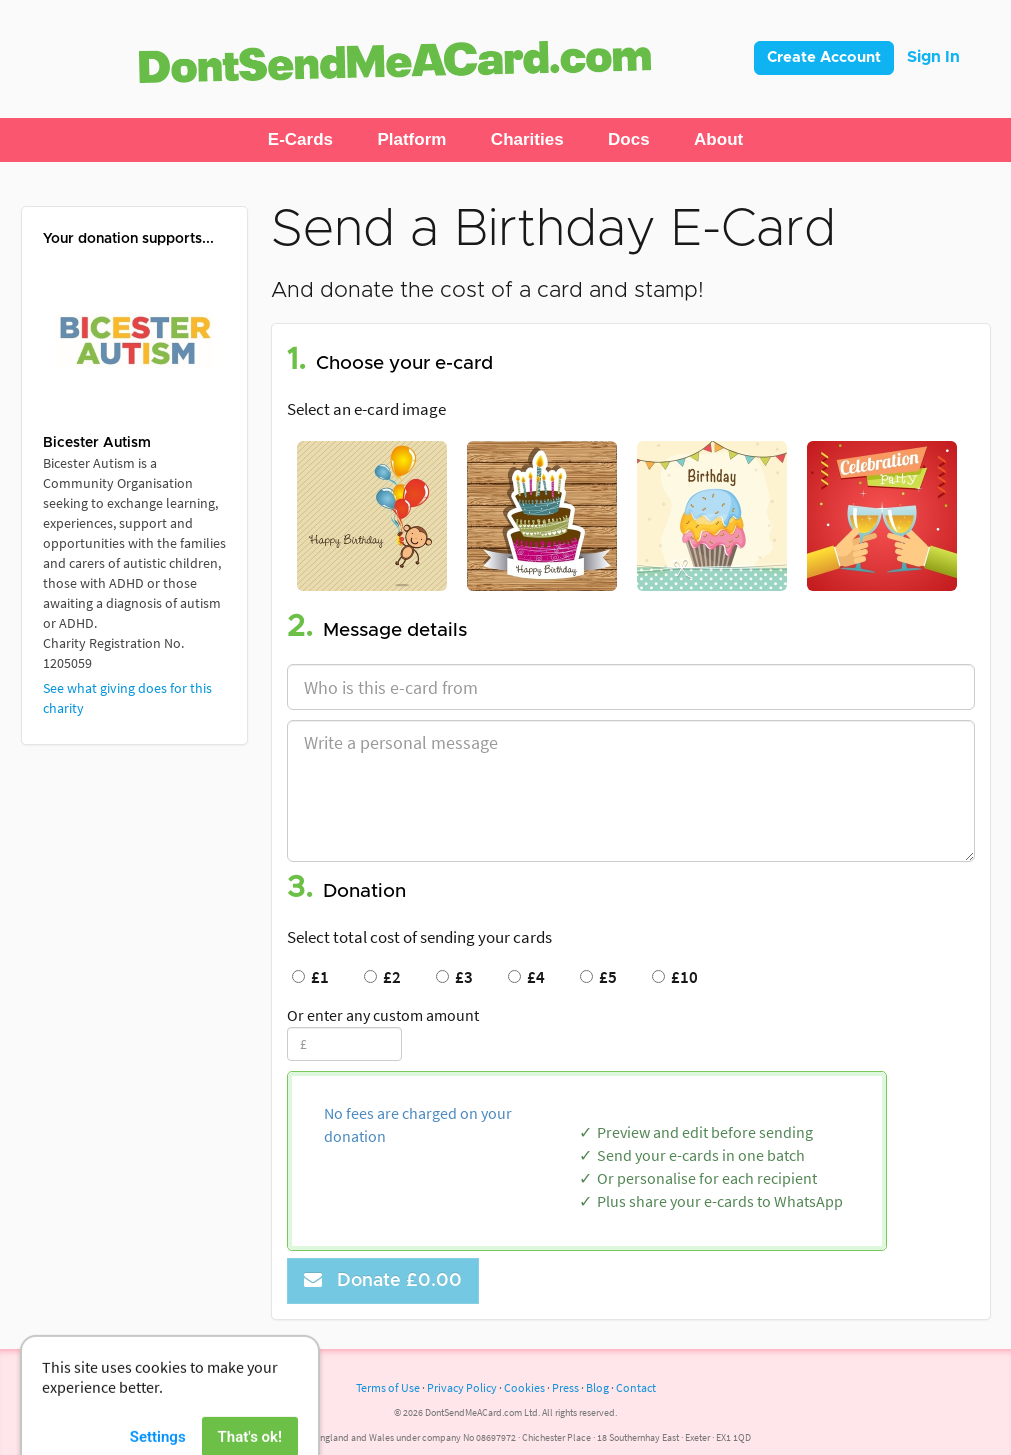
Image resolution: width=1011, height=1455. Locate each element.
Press (565, 1387)
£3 (454, 977)
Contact (636, 1387)
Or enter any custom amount (383, 1015)
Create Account (824, 57)
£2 (382, 977)
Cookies (524, 1387)
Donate (383, 1280)
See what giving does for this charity (127, 698)
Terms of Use (388, 1387)
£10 (675, 977)
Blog (597, 1387)
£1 (310, 977)
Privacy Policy (462, 1387)
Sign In (933, 57)
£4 (526, 977)
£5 (598, 977)
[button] (300, 140)
